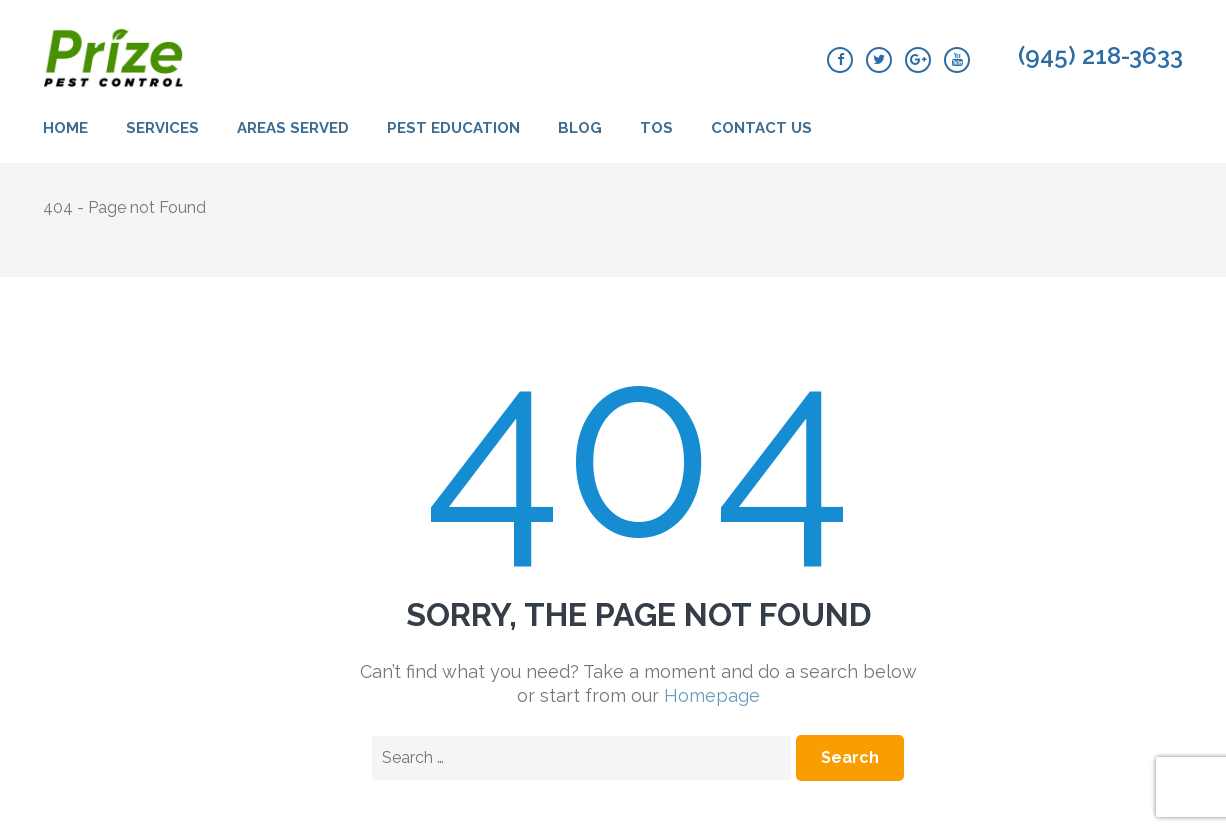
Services (162, 128)
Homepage (712, 695)
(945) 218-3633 (1100, 56)
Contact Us (761, 128)
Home (65, 128)
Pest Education (453, 128)
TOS (656, 128)
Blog (580, 128)
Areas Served (293, 128)
